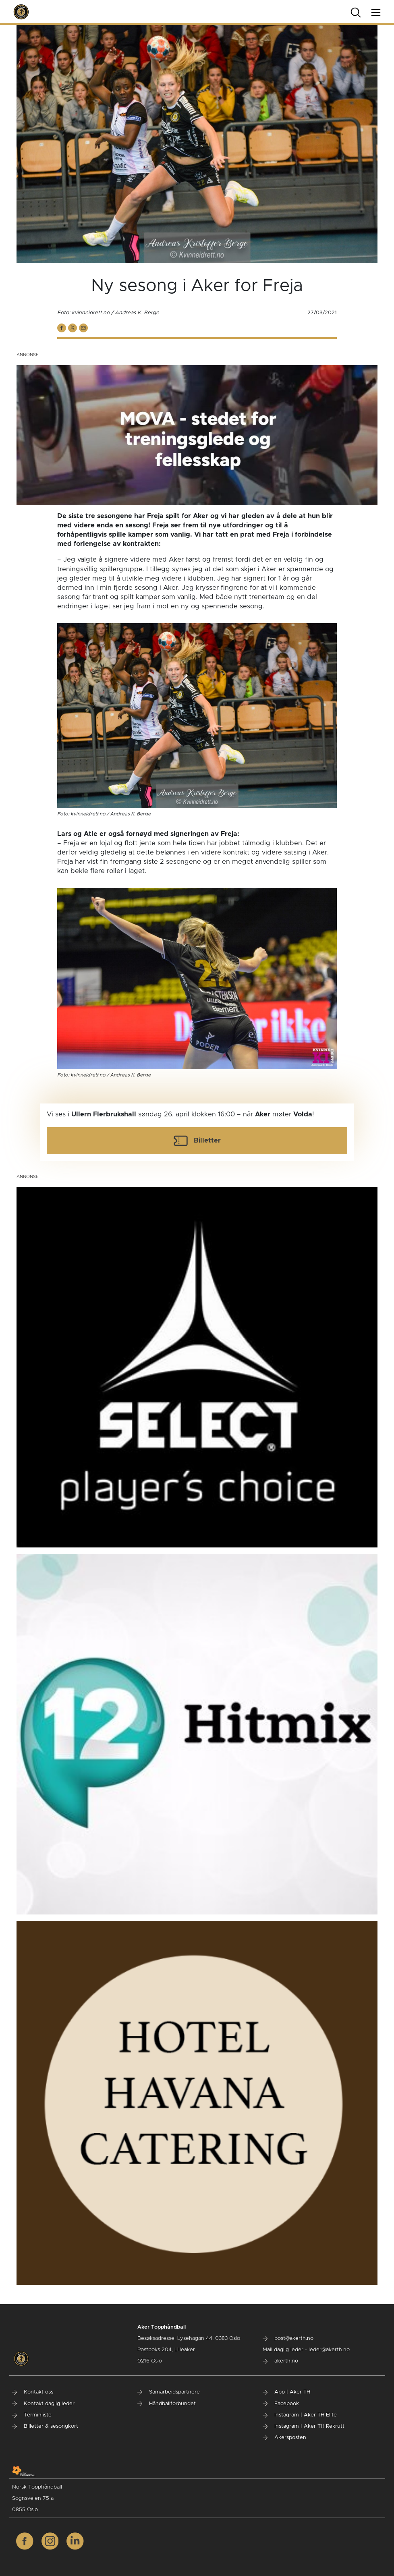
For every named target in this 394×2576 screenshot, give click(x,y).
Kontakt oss (32, 2392)
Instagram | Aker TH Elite (300, 2415)
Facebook (281, 2403)
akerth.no (280, 2361)
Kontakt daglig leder (43, 2403)
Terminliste (32, 2415)
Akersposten (284, 2437)
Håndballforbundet (166, 2403)
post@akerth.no (288, 2338)
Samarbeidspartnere (168, 2392)
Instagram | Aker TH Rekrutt (303, 2426)
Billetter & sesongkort (45, 2426)
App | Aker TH (286, 2392)
